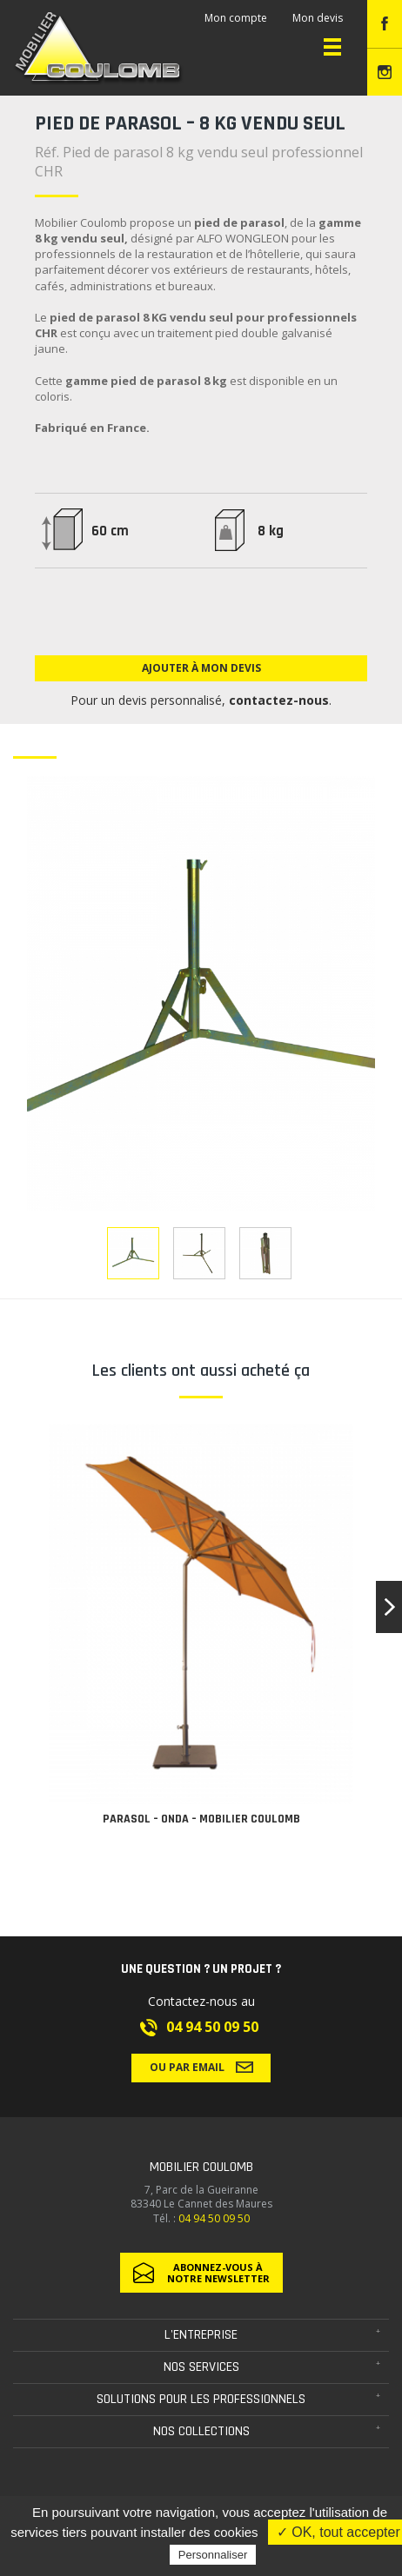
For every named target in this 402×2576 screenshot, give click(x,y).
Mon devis (317, 17)
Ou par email (201, 2066)
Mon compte (235, 17)
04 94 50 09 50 (212, 2026)
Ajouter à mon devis (201, 668)
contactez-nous (279, 700)
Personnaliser (213, 2554)
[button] (389, 1607)
